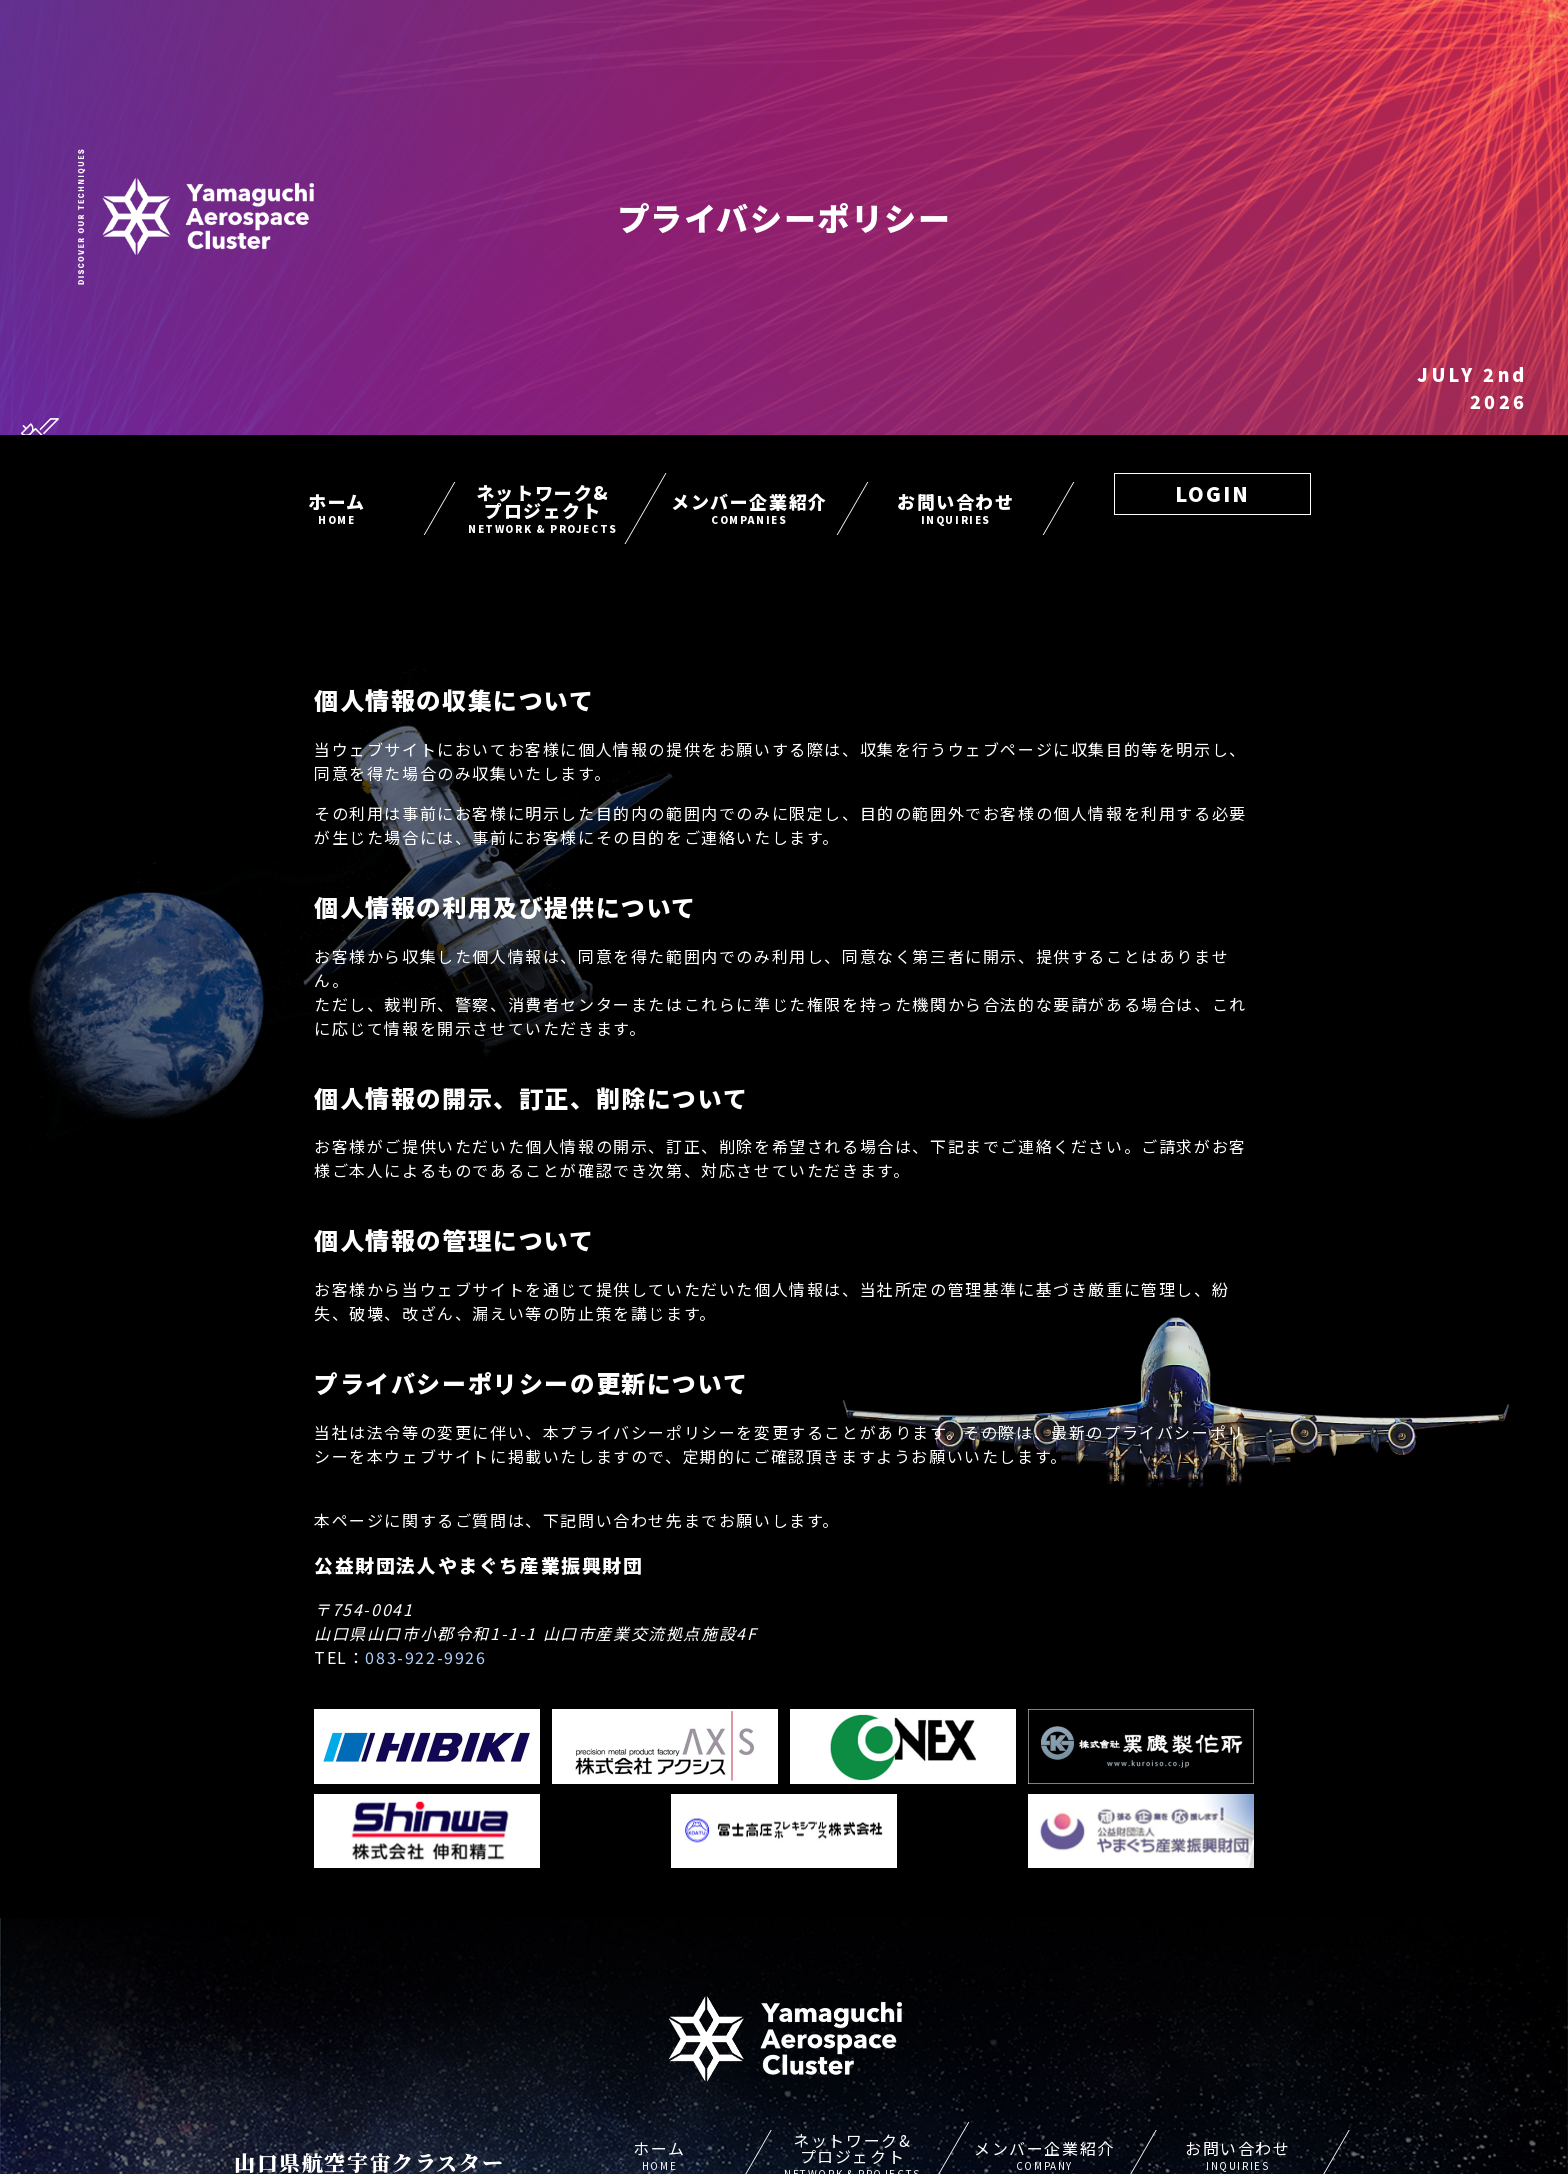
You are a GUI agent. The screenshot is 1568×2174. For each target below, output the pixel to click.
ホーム (337, 507)
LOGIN (1212, 493)
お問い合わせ (956, 507)
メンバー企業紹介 (749, 507)
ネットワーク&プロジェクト (543, 507)
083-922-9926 (425, 1657)
